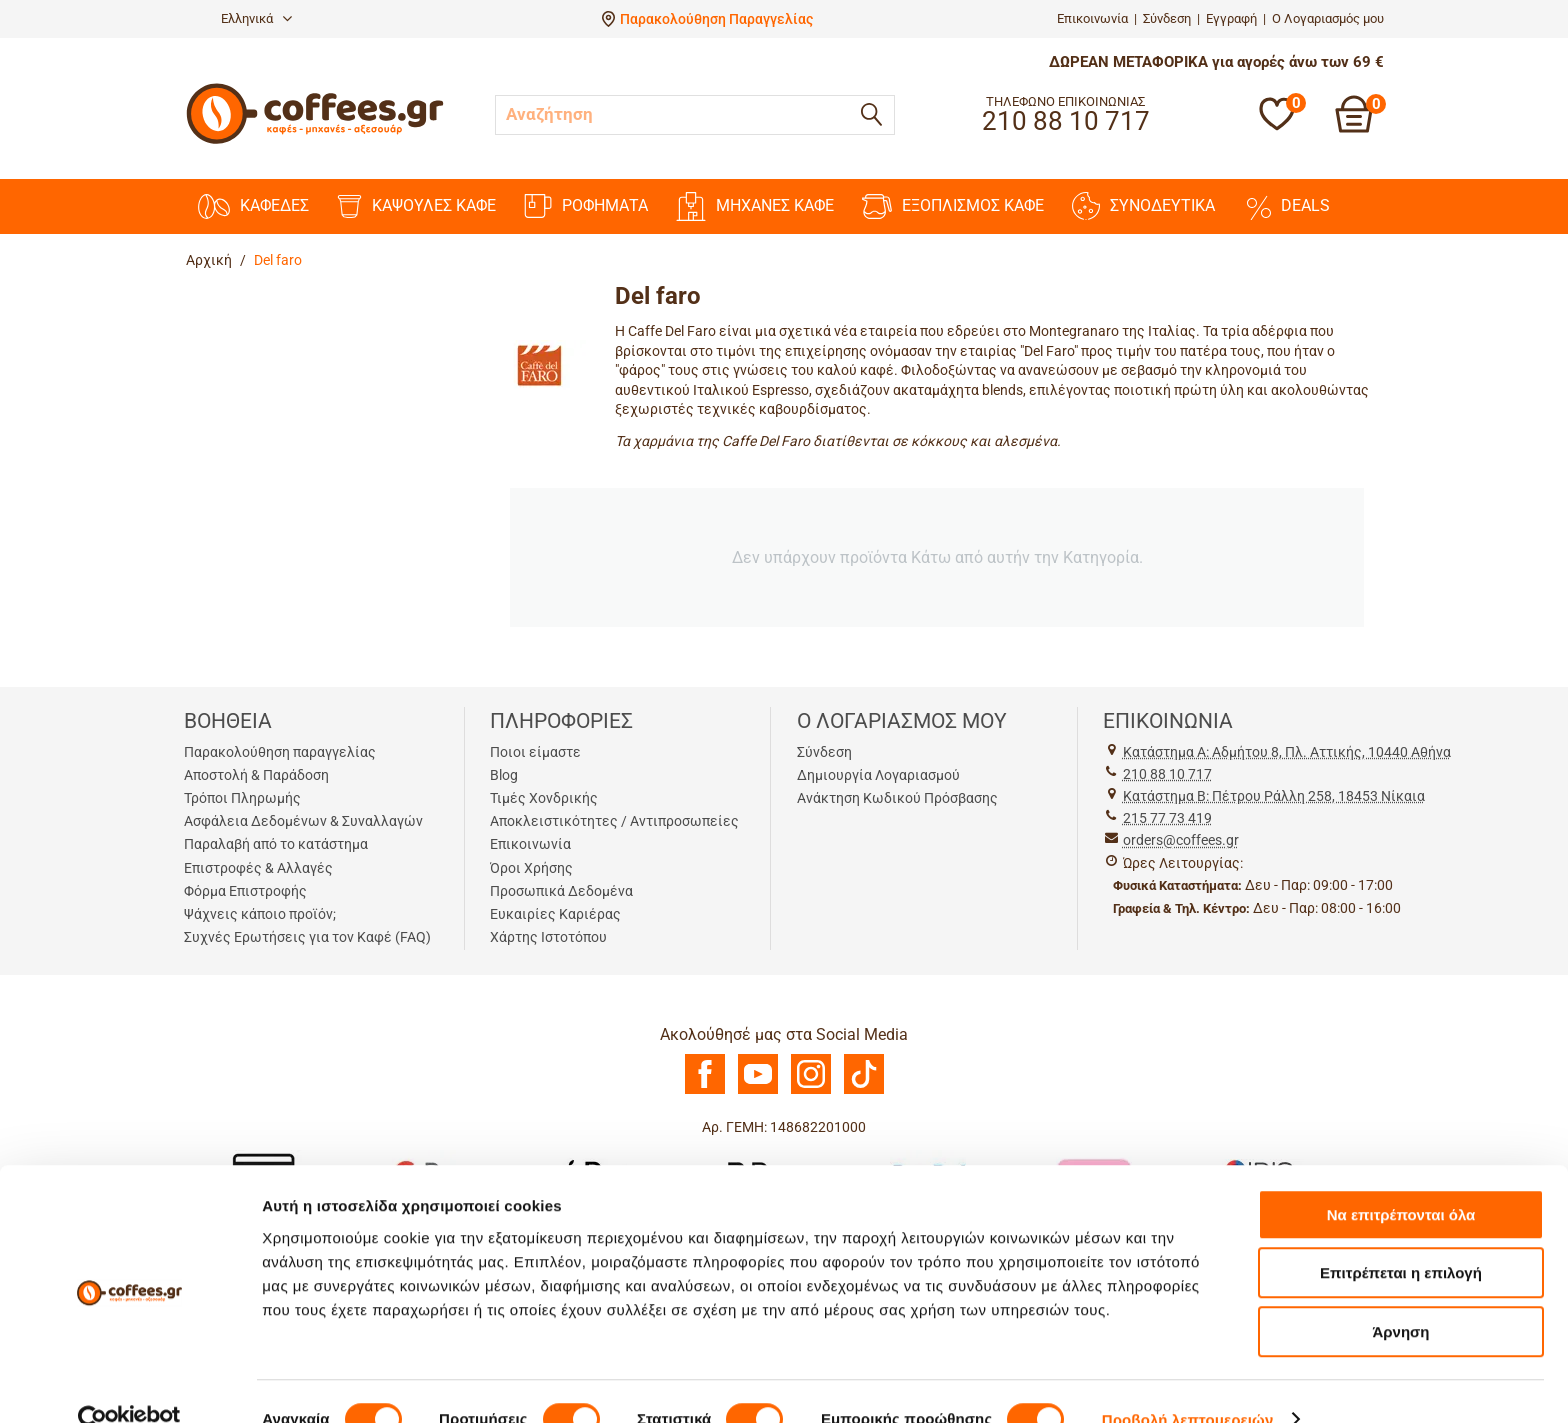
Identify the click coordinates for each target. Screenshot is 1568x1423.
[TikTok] (864, 1089)
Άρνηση (1400, 1295)
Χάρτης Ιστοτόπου (548, 937)
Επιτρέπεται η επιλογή (1401, 1237)
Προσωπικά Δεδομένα (561, 891)
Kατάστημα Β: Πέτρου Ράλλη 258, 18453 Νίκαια (1274, 796)
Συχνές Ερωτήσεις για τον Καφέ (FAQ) (307, 937)
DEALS (1286, 206)
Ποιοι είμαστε (535, 752)
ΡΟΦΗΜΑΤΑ (586, 206)
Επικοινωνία (1092, 18)
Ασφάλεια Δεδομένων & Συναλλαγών (303, 821)
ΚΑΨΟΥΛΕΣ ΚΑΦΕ (416, 206)
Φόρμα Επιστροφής (245, 891)
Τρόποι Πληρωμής (242, 798)
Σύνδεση (1167, 18)
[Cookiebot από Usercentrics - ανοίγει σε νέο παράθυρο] (129, 1384)
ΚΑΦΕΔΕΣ (253, 206)
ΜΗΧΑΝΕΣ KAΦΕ (755, 206)
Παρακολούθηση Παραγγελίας (716, 19)
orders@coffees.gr (1181, 840)
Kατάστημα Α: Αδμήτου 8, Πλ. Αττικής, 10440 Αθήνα (1287, 752)
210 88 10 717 (1167, 774)
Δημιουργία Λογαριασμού (878, 775)
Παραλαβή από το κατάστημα (276, 844)
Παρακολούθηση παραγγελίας (280, 752)
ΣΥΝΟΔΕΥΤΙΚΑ (1143, 206)
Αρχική (209, 260)
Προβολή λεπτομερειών (1188, 1383)
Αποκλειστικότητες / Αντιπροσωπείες (614, 821)
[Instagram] (811, 1089)
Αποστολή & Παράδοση (256, 775)
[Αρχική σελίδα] (315, 141)
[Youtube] (758, 1089)
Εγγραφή (1231, 18)
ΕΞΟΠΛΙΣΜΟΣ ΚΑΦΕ (953, 206)
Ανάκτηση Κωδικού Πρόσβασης (897, 798)
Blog (504, 775)
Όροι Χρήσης (531, 868)
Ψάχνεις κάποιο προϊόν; (260, 914)
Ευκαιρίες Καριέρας (555, 914)
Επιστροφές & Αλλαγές (258, 868)
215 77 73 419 (1167, 818)
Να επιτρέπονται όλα (1401, 1178)
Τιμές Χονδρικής (544, 798)
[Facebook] (705, 1089)
